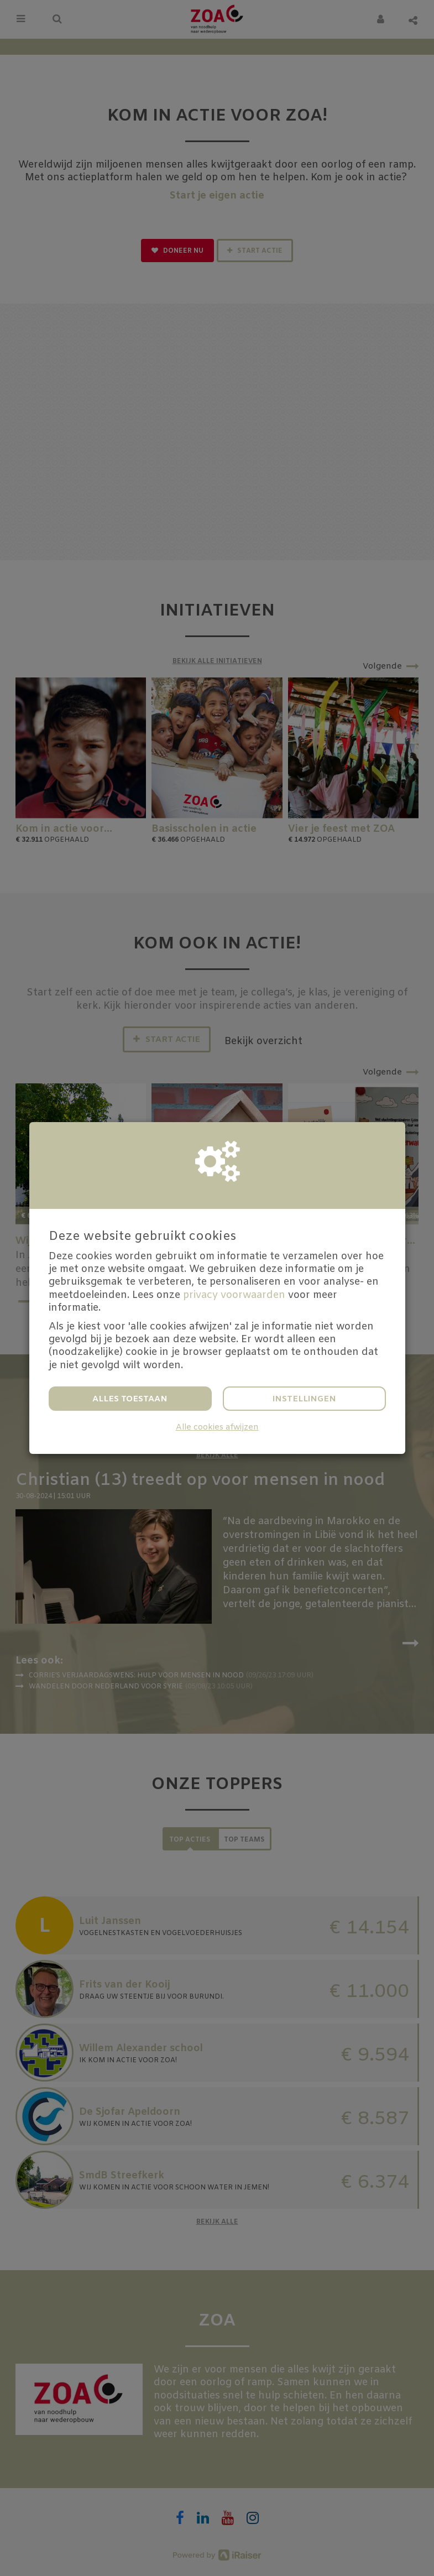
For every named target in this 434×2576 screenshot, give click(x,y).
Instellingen (304, 1399)
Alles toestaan (130, 1399)
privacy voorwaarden (234, 1295)
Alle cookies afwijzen (217, 1427)
